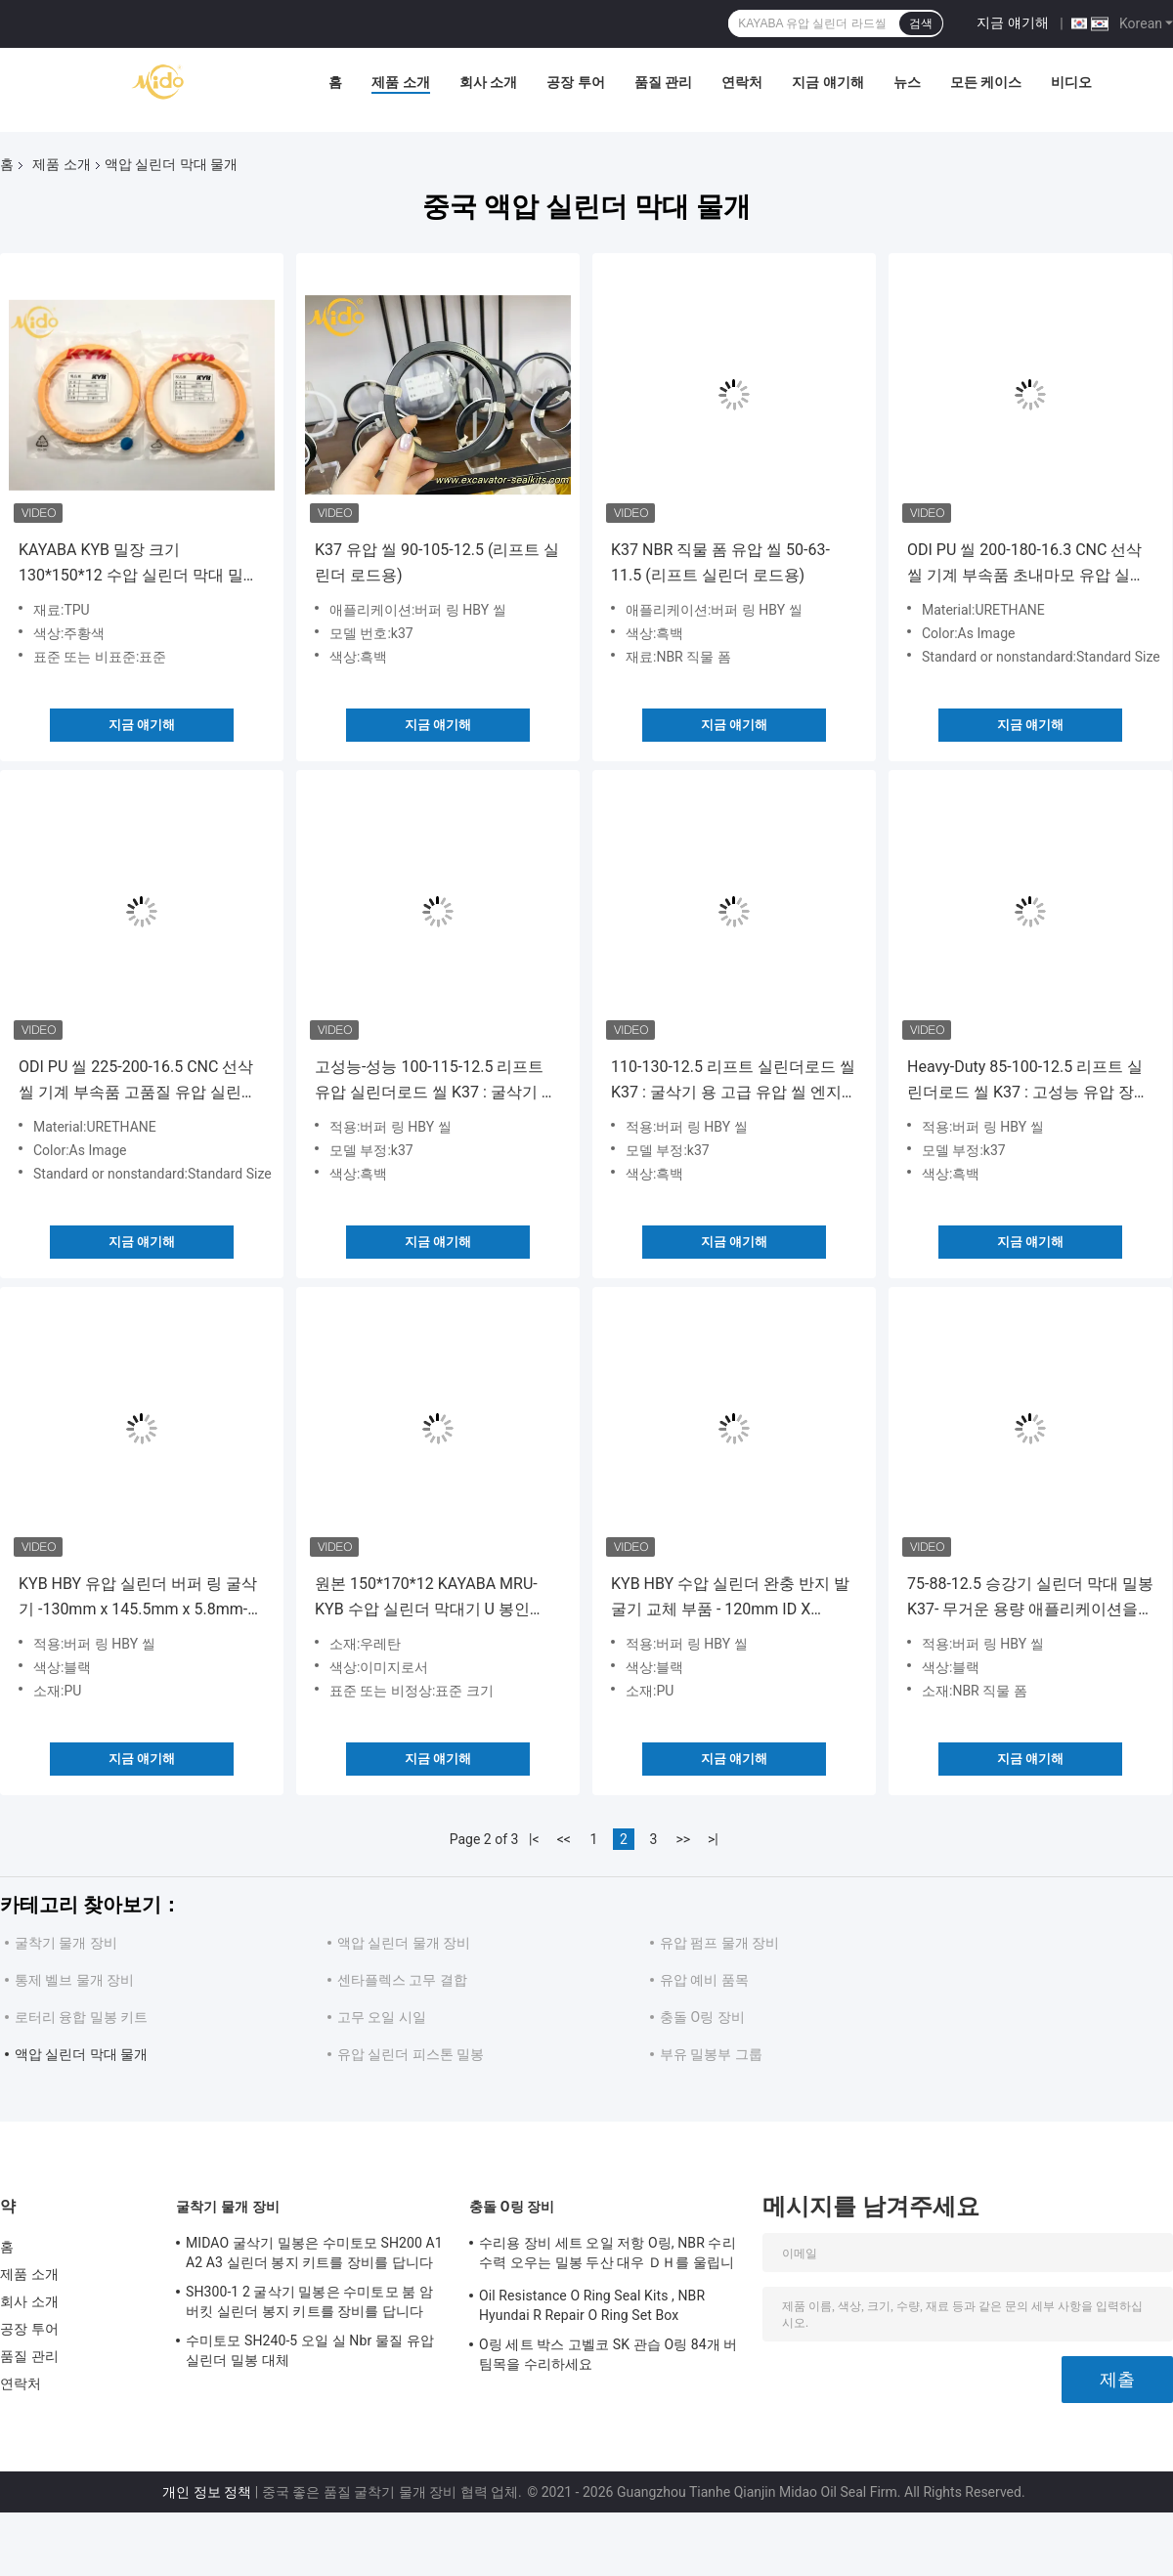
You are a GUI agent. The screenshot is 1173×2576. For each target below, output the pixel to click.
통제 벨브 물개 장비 (74, 1980)
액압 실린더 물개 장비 (403, 1943)
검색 (921, 23)
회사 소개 (488, 82)
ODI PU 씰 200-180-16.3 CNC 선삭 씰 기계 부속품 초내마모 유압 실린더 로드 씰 (1026, 564)
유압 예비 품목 (704, 1980)
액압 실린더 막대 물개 (81, 2054)
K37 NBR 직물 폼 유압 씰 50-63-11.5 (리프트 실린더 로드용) (720, 562)
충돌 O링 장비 (702, 2017)
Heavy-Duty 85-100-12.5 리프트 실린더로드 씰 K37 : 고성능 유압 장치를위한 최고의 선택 (1028, 1081)
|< (534, 1839)
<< (564, 1839)
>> (682, 1839)
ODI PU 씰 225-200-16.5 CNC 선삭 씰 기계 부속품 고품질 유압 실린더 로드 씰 (138, 1081)
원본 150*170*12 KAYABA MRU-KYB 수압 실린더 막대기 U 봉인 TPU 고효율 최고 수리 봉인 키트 (426, 1598)
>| (713, 1839)
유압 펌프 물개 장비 (719, 1943)
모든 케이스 (985, 82)
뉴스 (907, 82)
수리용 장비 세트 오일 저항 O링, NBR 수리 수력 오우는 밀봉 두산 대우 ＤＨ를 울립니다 (607, 2255)
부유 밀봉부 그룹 (711, 2054)
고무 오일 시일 (381, 2017)
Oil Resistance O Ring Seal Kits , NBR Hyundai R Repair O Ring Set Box (592, 2305)
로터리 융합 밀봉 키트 (81, 2017)
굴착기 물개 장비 (66, 1943)
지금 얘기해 (1012, 22)
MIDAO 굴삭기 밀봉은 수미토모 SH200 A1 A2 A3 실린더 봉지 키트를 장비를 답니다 (314, 2252)
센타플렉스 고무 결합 (402, 1980)
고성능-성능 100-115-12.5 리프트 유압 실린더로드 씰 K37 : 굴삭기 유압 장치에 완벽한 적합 (436, 1081)
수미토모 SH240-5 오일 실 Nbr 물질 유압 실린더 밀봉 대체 (310, 2350)
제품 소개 (400, 82)
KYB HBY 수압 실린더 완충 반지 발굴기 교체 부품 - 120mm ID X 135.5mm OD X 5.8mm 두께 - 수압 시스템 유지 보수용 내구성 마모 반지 (730, 1598)
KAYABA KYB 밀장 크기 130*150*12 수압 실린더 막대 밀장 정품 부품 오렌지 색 (139, 564)
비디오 (1071, 82)
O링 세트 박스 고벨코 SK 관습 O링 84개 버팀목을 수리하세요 (608, 2354)
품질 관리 (663, 82)
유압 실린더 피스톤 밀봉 (410, 2054)
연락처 (741, 82)
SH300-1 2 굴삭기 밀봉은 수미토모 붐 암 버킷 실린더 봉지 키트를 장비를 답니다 (309, 2301)
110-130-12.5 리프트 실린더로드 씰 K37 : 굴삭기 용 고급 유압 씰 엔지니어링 (734, 1081)
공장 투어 (575, 82)
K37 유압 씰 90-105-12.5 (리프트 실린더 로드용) (437, 562)
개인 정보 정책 (206, 2492)
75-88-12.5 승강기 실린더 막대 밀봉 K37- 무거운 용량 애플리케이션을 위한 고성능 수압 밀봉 (1030, 1598)
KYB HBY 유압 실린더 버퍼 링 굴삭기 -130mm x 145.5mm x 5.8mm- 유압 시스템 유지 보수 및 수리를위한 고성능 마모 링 (138, 1598)
